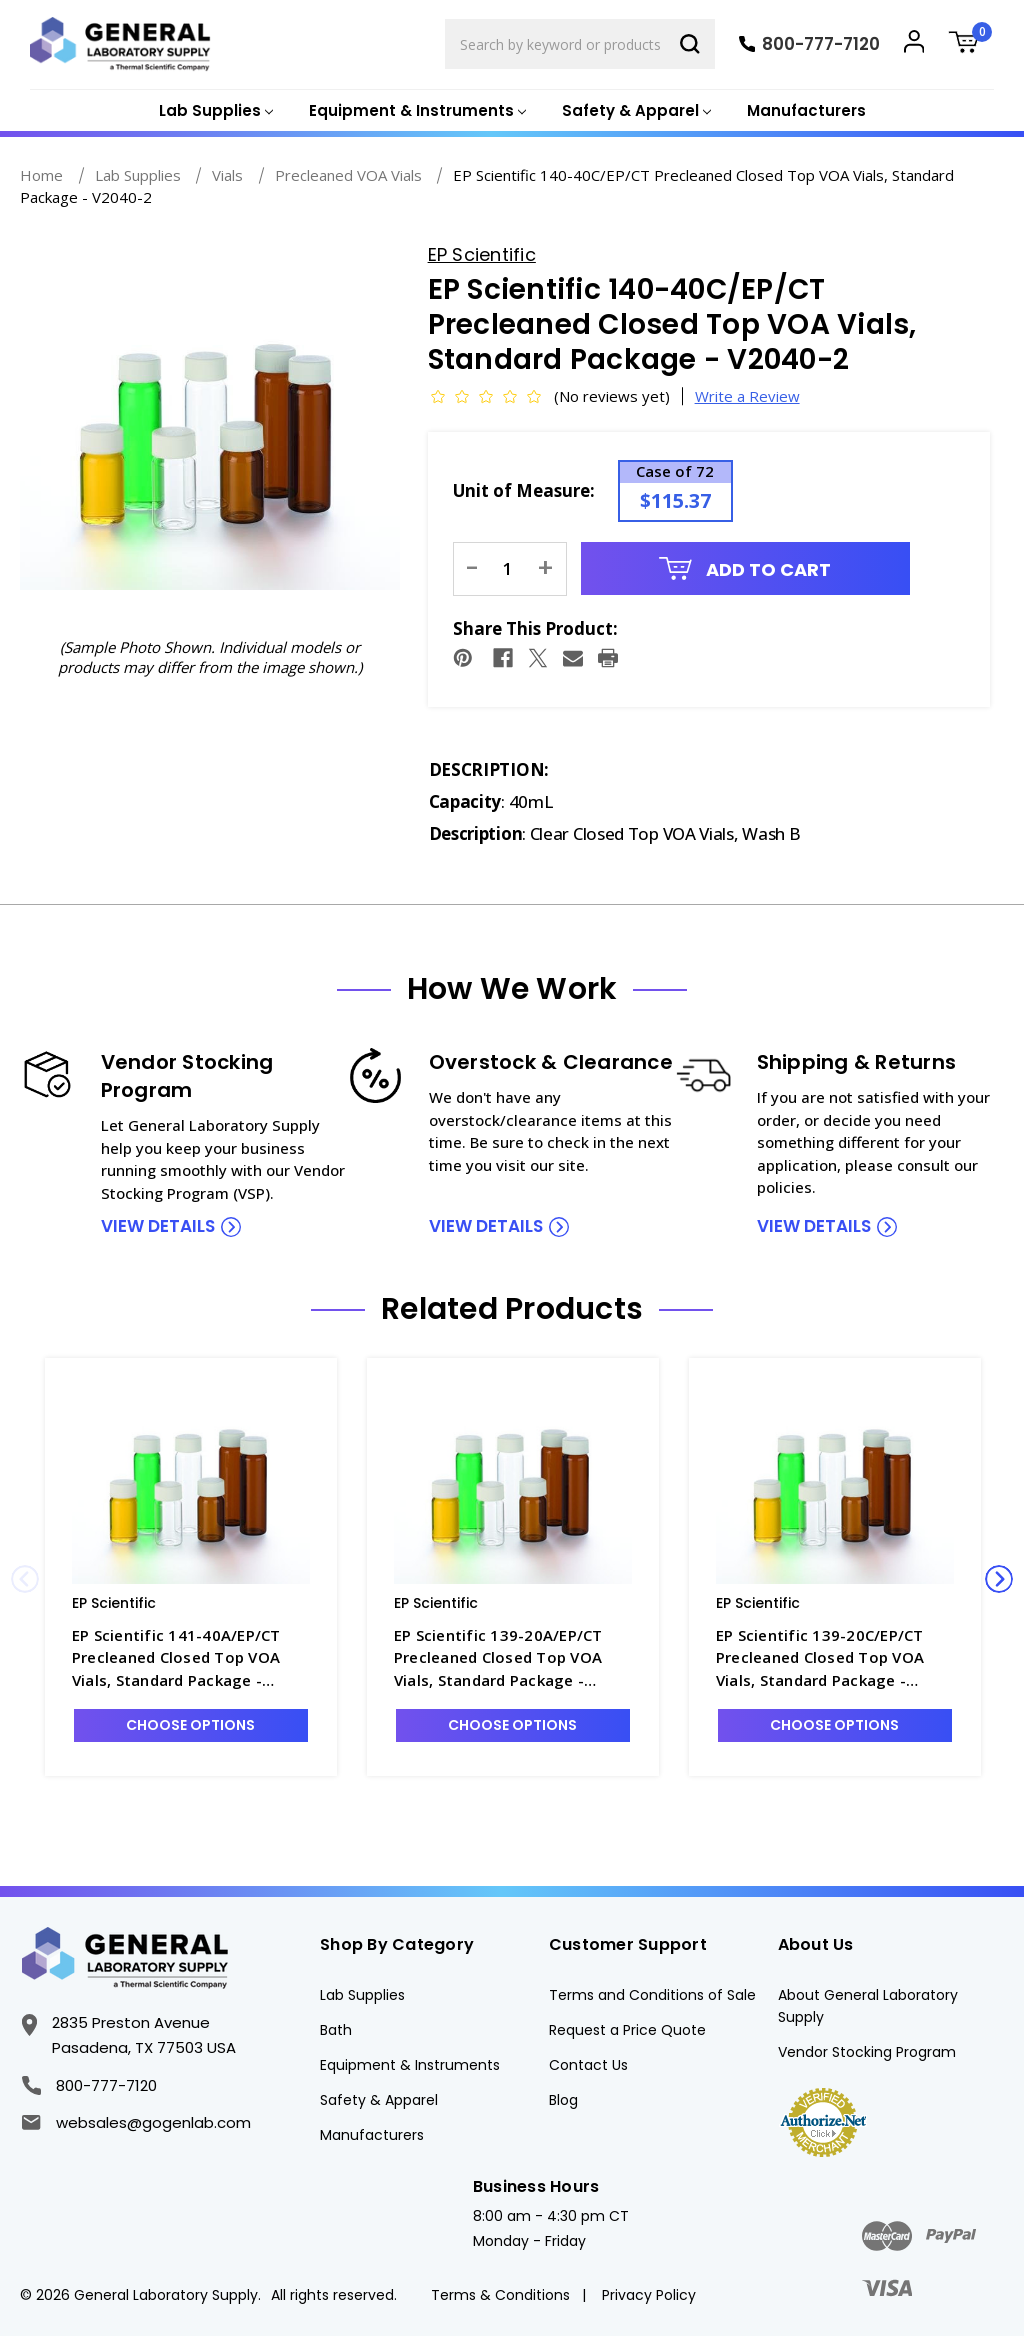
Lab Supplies (362, 1995)
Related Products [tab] (512, 1309)
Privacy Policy (649, 2295)
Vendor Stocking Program (867, 2052)
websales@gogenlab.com (136, 2122)
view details (158, 1226)
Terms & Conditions (500, 2295)
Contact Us (588, 2065)
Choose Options (190, 1725)
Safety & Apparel (379, 2100)
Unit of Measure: (524, 490)
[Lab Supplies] (214, 111)
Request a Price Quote (627, 2030)
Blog (563, 2100)
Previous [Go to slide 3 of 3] (25, 1579)
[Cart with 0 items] (971, 44)
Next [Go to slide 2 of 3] (999, 1579)
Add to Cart (745, 569)
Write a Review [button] (747, 396)
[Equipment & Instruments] (415, 111)
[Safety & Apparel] (634, 111)
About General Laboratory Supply (868, 2006)
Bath (336, 2030)
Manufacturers (806, 110)
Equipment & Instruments (410, 2065)
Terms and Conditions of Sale (652, 1995)
